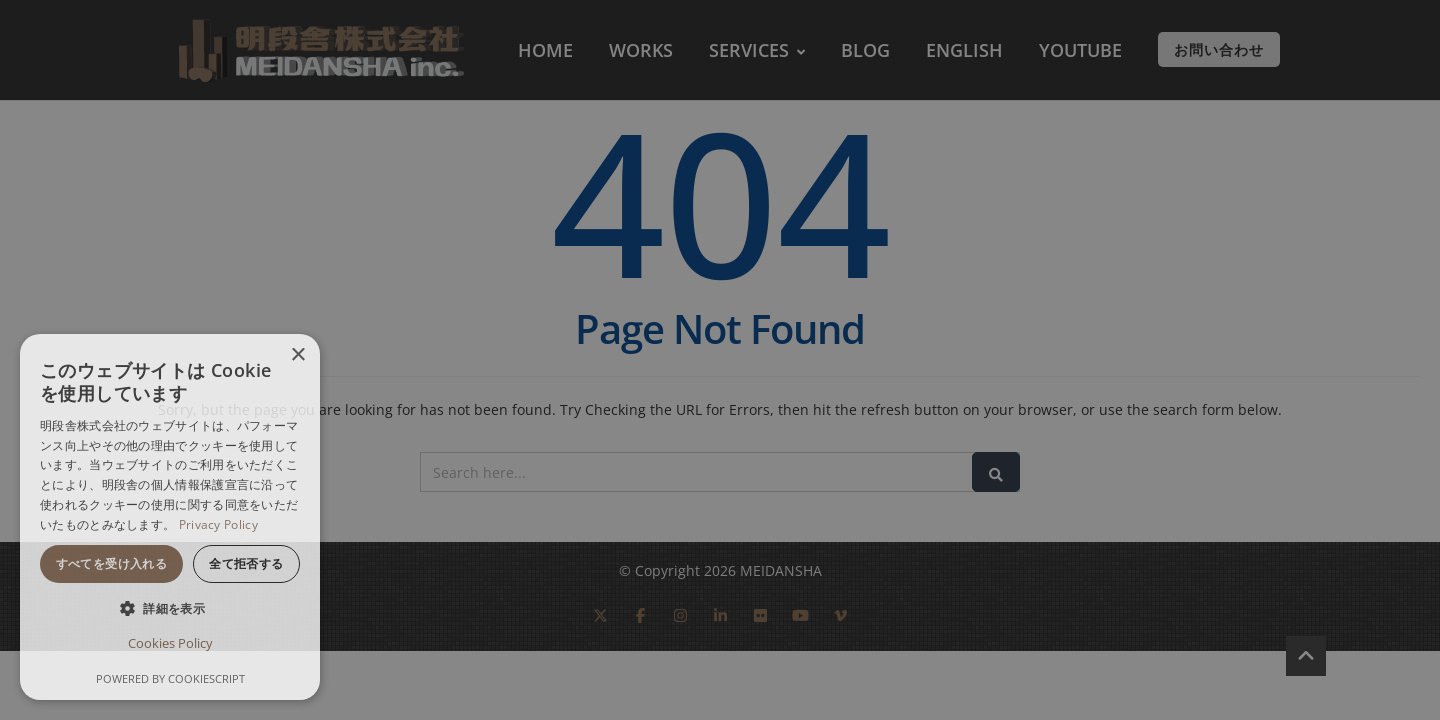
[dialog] (170, 517)
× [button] (297, 355)
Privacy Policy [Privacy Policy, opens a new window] (218, 524)
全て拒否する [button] (246, 563)
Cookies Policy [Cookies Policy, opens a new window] (170, 643)
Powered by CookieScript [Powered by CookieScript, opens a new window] (170, 678)
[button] (170, 608)
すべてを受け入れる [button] (112, 563)
